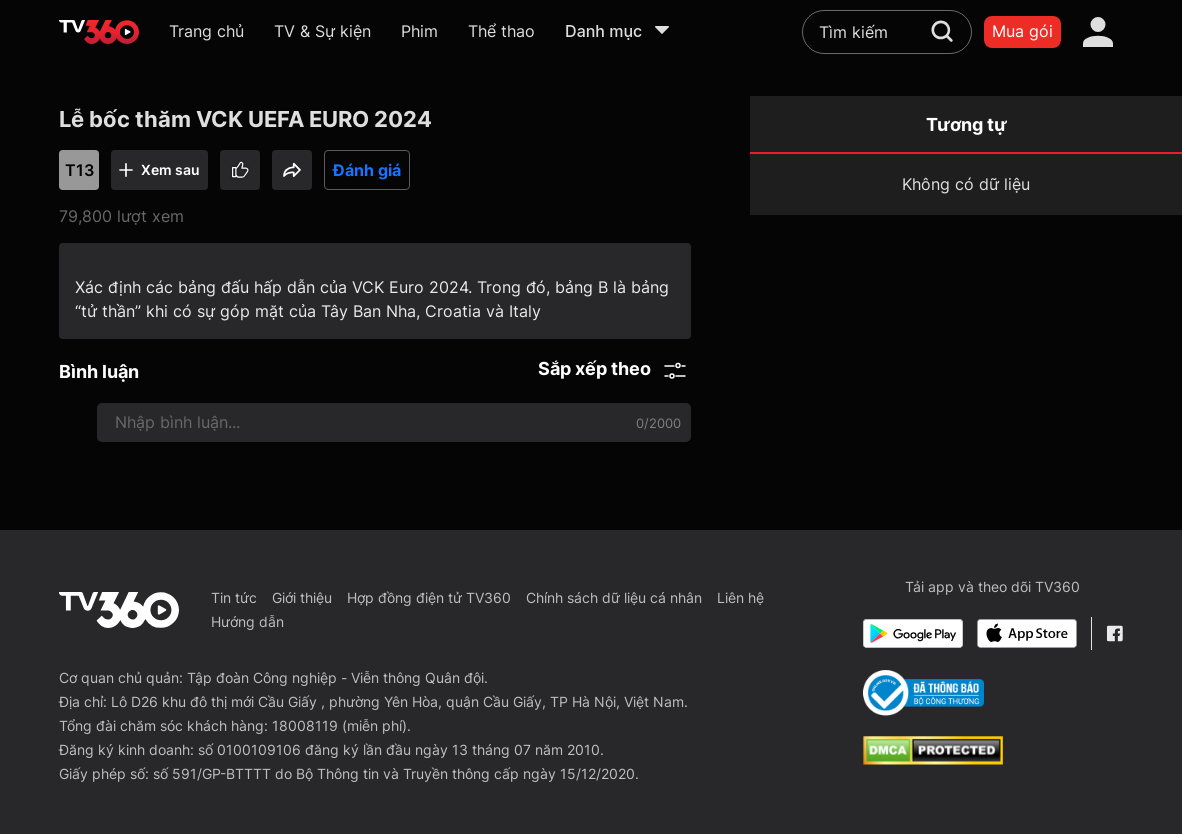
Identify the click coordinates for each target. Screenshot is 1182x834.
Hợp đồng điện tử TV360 (429, 597)
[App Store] (1027, 633)
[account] (1098, 32)
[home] (99, 32)
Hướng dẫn (247, 621)
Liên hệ (740, 597)
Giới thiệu (302, 597)
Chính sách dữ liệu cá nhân (614, 597)
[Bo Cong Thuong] (923, 693)
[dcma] (933, 759)
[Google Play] (913, 633)
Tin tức (234, 597)
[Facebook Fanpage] (1114, 633)
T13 (79, 170)
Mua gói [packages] (1022, 31)
